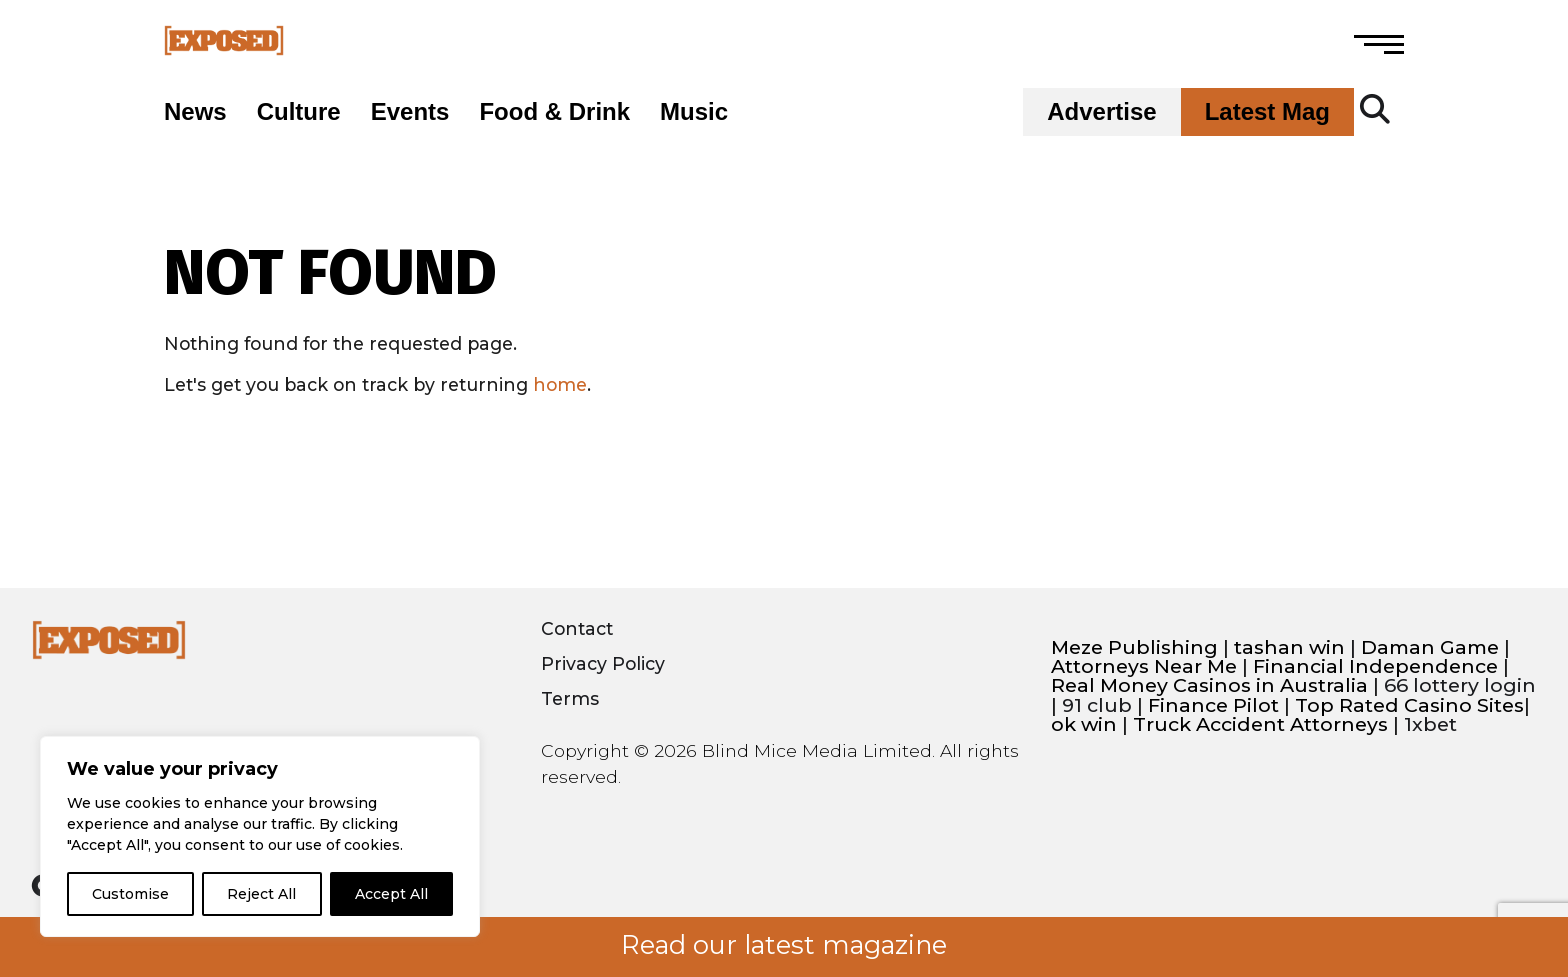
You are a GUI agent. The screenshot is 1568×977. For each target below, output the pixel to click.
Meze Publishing (1134, 647)
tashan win (1289, 647)
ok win (1084, 724)
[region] (260, 836)
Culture (299, 112)
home (560, 384)
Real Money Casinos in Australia (1209, 685)
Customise (130, 894)
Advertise (1101, 112)
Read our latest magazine (784, 945)
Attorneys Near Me (1144, 666)
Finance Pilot (1213, 705)
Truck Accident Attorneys (1260, 724)
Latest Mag (1267, 112)
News (195, 112)
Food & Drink (554, 112)
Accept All (391, 894)
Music (694, 112)
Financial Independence (1375, 666)
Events (410, 112)
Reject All (261, 894)
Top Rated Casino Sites (1409, 705)
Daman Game (1430, 647)
